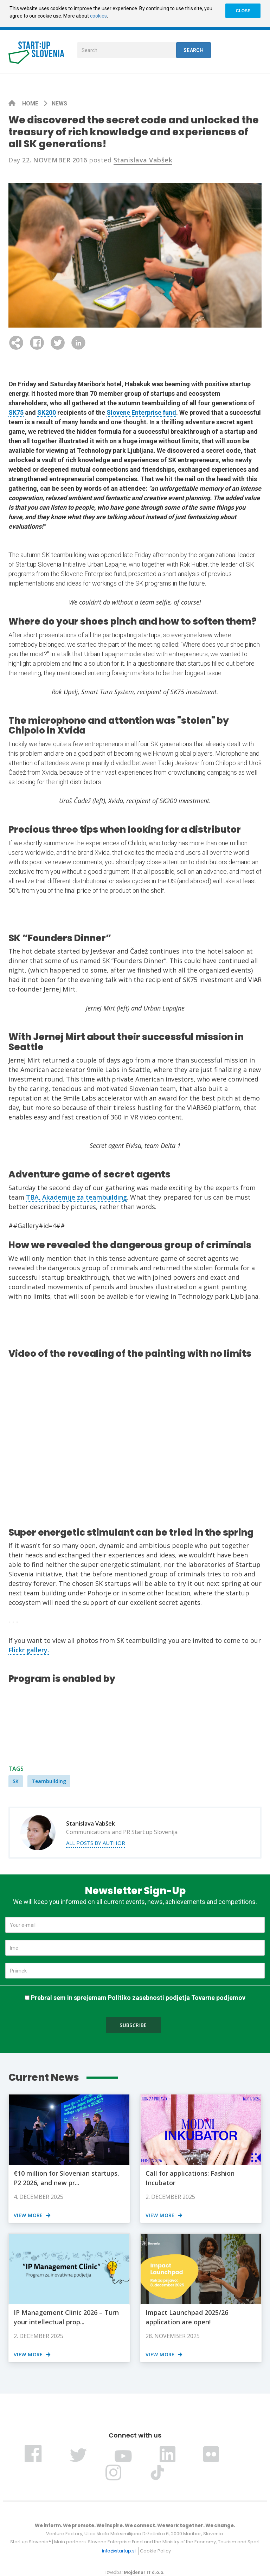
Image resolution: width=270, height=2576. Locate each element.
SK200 (46, 412)
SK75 (16, 412)
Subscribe (133, 2025)
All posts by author (95, 1842)
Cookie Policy (155, 2551)
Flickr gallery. (28, 1650)
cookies (98, 16)
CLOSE (243, 10)
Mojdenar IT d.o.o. (144, 2572)
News (59, 103)
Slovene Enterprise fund (141, 412)
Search (194, 50)
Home (31, 103)
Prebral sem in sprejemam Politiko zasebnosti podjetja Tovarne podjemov (138, 1997)
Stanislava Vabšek (143, 160)
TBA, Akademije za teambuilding (76, 1197)
